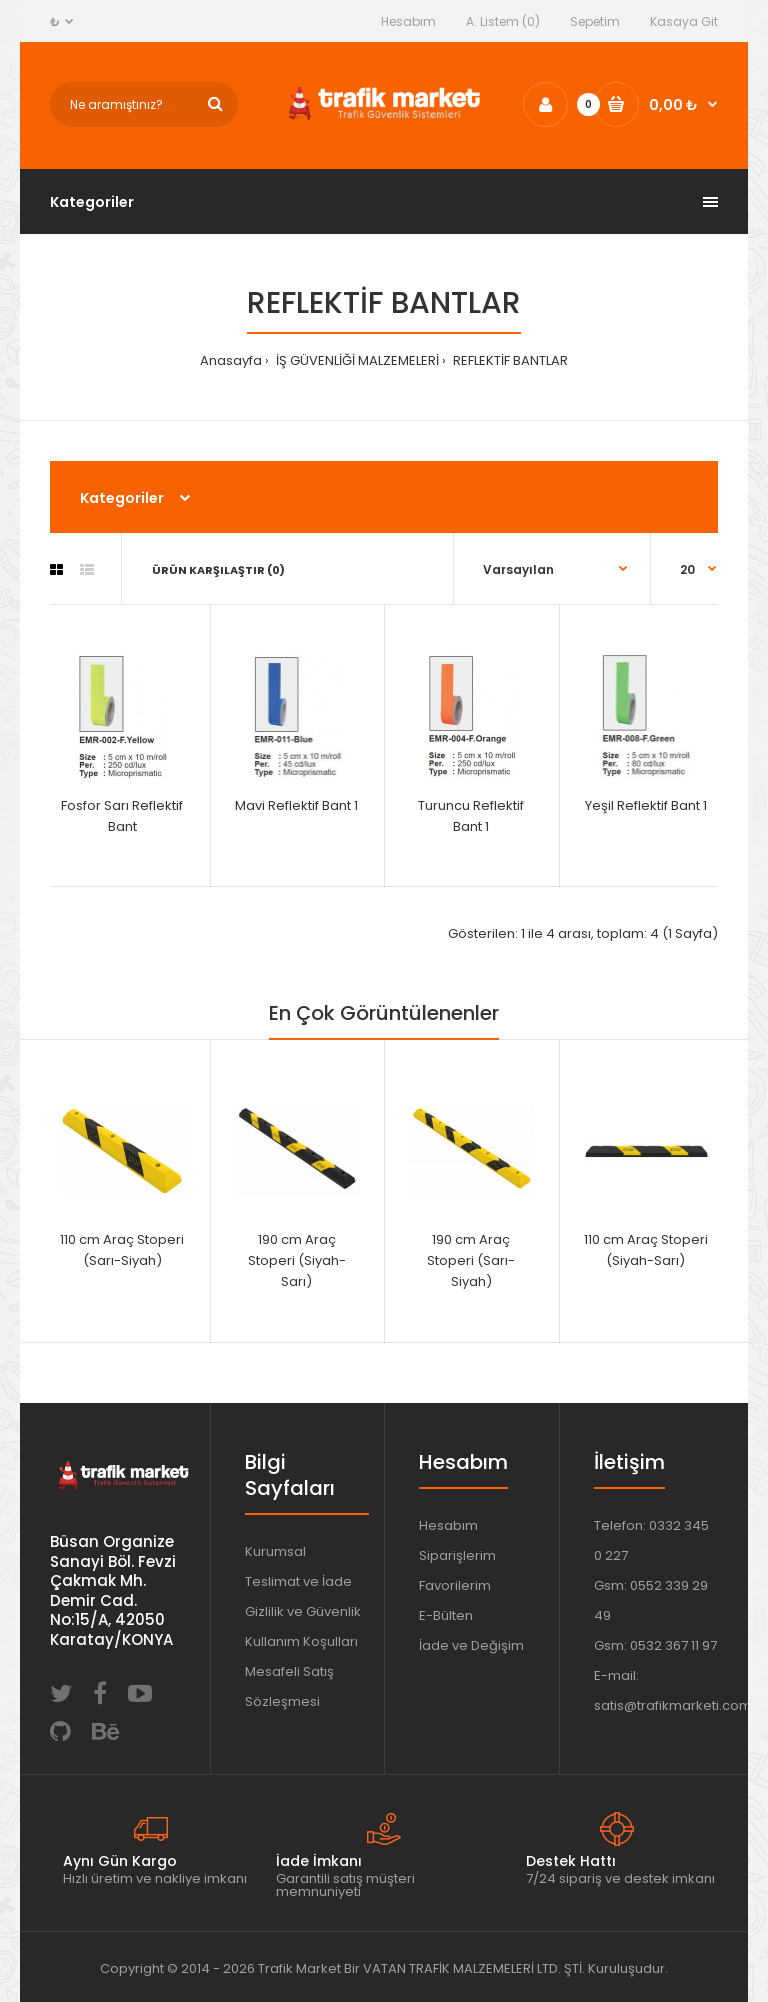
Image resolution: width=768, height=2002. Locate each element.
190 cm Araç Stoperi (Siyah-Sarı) (297, 1260)
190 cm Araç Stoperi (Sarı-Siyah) (471, 1260)
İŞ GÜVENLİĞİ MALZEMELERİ (356, 360)
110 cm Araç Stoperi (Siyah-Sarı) (646, 1250)
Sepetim (595, 21)
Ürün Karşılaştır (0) (218, 570)
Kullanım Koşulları (301, 1641)
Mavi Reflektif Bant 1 (296, 805)
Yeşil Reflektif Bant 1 (646, 805)
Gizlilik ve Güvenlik (303, 1611)
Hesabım (408, 21)
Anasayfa (231, 360)
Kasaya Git (684, 21)
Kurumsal (275, 1551)
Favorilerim (455, 1585)
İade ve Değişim (471, 1645)
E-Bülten (446, 1615)
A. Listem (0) (503, 21)
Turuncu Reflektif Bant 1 (471, 816)
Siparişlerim (457, 1555)
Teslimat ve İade (298, 1581)
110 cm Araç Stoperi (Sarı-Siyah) (122, 1250)
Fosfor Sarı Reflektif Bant (122, 816)
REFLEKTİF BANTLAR (509, 360)
